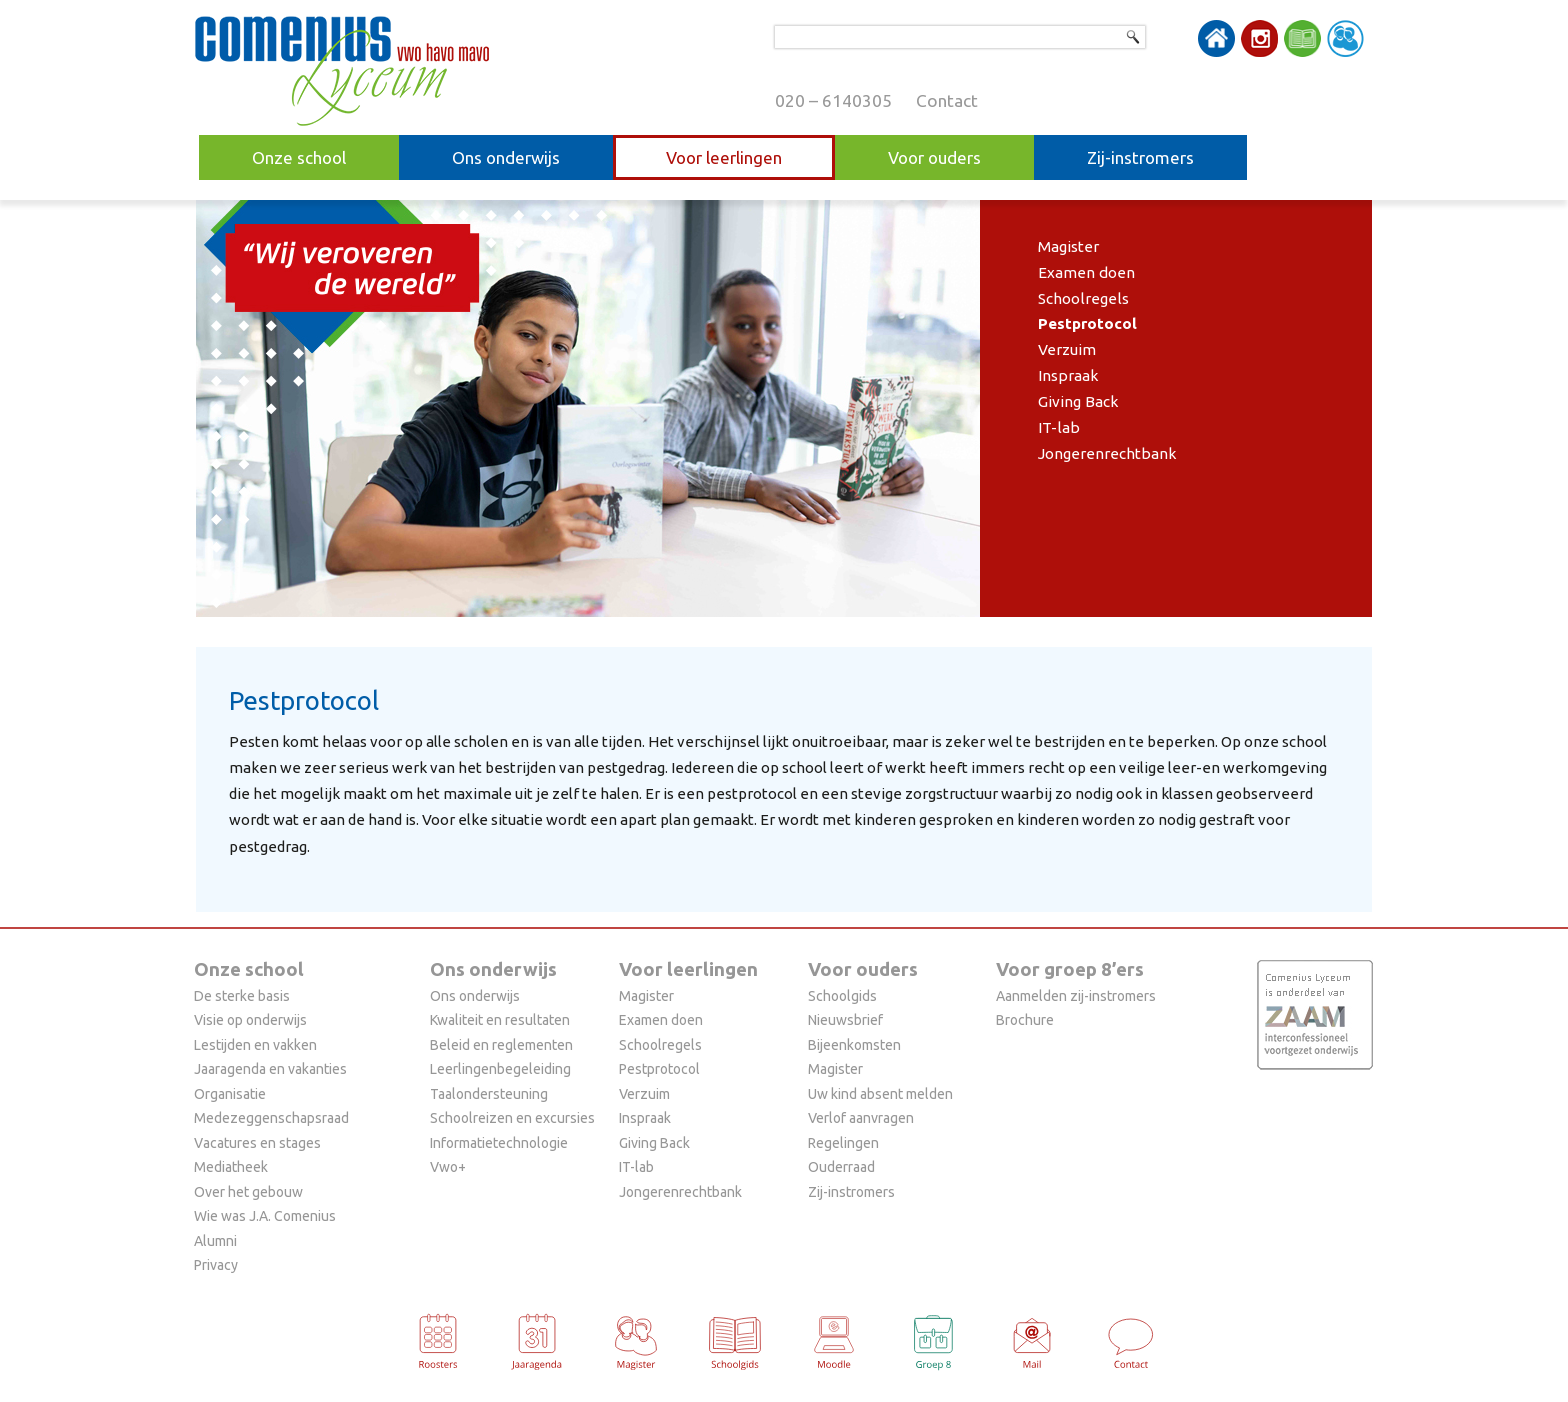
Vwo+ (448, 1167)
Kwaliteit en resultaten (500, 1020)
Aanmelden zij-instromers (1076, 996)
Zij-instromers (1140, 157)
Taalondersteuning (489, 1094)
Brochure (1025, 1020)
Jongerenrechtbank (1107, 453)
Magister (1068, 246)
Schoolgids (842, 996)
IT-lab (1059, 427)
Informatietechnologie (499, 1143)
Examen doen (1086, 272)
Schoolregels (1083, 298)
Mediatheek (231, 1167)
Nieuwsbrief (845, 1020)
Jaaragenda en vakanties (270, 1069)
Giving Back (1078, 401)
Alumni (215, 1241)
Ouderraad (841, 1167)
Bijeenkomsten (854, 1045)
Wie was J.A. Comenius (265, 1216)
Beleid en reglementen (501, 1045)
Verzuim (1067, 349)
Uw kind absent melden (880, 1094)
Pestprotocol (1087, 323)
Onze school (299, 157)
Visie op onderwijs (250, 1020)
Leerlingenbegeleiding (500, 1069)
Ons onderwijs (506, 157)
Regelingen (843, 1143)
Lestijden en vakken (255, 1045)
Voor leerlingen (724, 157)
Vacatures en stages (257, 1143)
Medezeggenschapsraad (271, 1118)
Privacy (216, 1265)
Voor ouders (934, 157)
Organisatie (230, 1094)
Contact (947, 100)
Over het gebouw (248, 1192)
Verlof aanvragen (861, 1118)
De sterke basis (242, 996)
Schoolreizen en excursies (512, 1118)
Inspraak (1068, 375)
